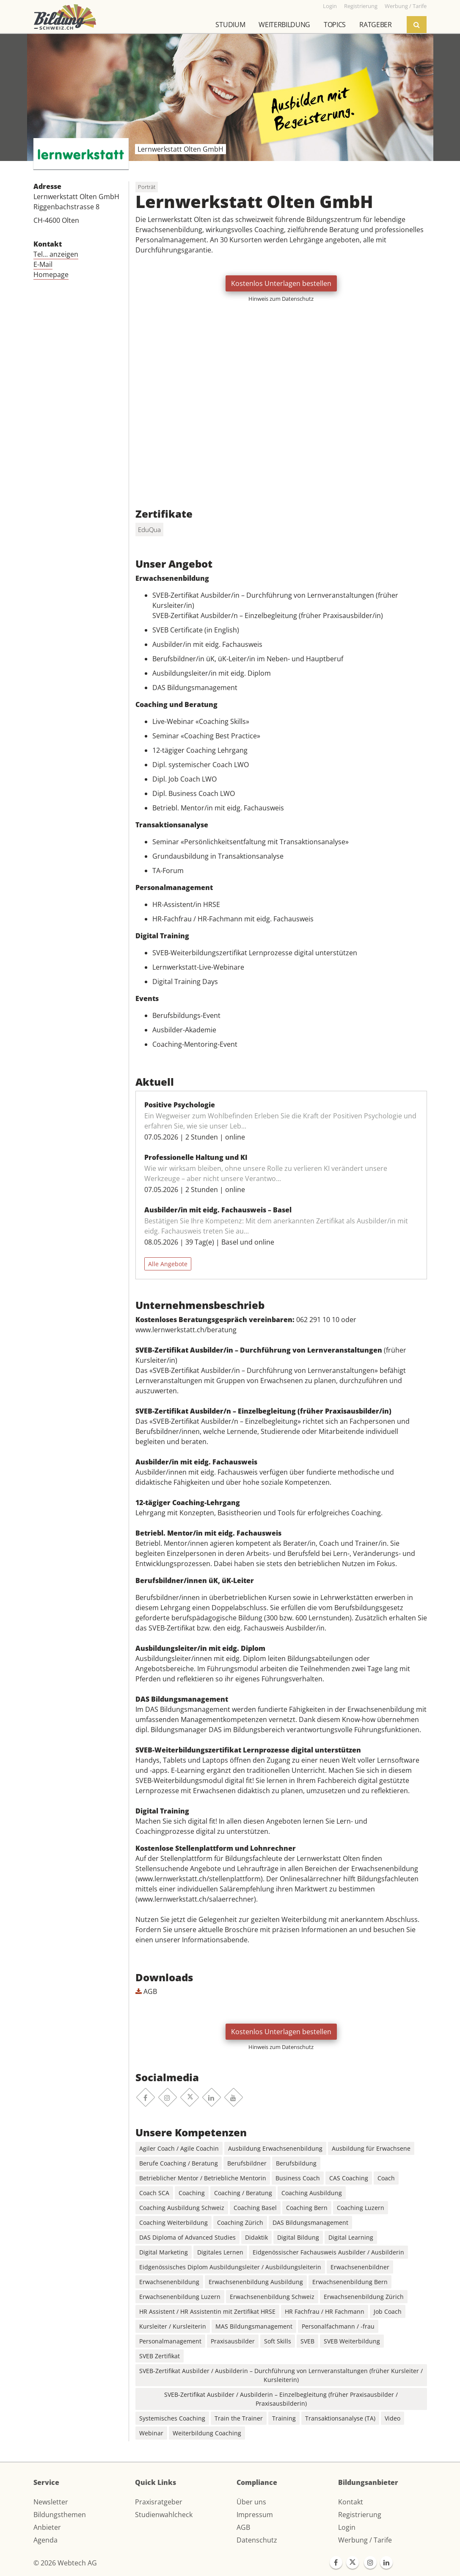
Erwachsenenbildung (169, 2282)
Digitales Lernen (220, 2252)
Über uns (251, 2502)
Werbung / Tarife (365, 2540)
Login (346, 2527)
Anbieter (47, 2527)
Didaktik (256, 2237)
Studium (230, 24)
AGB (146, 1991)
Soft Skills (277, 2341)
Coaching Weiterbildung (173, 2222)
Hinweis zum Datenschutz (281, 298)
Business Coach (297, 2178)
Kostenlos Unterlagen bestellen (281, 283)
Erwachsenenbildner (360, 2267)
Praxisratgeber (158, 2502)
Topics (335, 24)
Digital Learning (350, 2237)
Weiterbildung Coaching (207, 2433)
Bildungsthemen (59, 2514)
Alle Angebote (167, 1264)
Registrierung (359, 2514)
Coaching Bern (307, 2208)
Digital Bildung (298, 2237)
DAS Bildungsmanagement (310, 2222)
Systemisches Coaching (172, 2418)
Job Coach (388, 2311)
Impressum (255, 2514)
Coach (386, 2178)
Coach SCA (154, 2193)
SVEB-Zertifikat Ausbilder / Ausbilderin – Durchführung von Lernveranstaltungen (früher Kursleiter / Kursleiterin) (281, 2375)
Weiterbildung (284, 24)
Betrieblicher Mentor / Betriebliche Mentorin (202, 2178)
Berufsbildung (296, 2163)
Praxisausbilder (233, 2341)
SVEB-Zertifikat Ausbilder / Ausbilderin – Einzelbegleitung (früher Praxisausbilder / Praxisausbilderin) (281, 2398)
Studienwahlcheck (164, 2514)
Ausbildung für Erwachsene (371, 2148)
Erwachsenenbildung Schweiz (272, 2297)
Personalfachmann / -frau (338, 2326)
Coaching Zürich (240, 2222)
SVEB (307, 2341)
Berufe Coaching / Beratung (178, 2163)
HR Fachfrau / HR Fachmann (324, 2311)
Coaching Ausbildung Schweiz (181, 2208)
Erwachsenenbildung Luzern (179, 2297)
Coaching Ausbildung (311, 2193)
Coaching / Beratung (243, 2193)
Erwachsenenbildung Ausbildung (256, 2282)
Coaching (192, 2193)
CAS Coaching (348, 2178)
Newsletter (50, 2502)
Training (284, 2418)
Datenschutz (257, 2540)
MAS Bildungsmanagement (253, 2326)
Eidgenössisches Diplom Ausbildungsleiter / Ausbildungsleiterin (230, 2267)
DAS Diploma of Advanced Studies (187, 2237)
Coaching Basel (255, 2208)
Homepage (51, 274)
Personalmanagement (170, 2341)
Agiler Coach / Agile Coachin (179, 2148)
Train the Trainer (239, 2418)
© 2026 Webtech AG (65, 2563)
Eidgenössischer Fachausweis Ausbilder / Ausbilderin (328, 2252)
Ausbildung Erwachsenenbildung (275, 2148)
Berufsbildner (247, 2163)
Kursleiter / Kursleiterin (172, 2326)
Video (392, 2418)
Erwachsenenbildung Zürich (364, 2297)
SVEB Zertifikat (159, 2356)
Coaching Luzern (360, 2208)
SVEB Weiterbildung (352, 2341)
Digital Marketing (163, 2252)
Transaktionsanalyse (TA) (340, 2418)
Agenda (45, 2540)
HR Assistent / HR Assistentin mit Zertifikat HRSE (207, 2311)
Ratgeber (375, 24)
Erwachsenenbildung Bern (350, 2282)
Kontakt (350, 2502)
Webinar (151, 2433)
